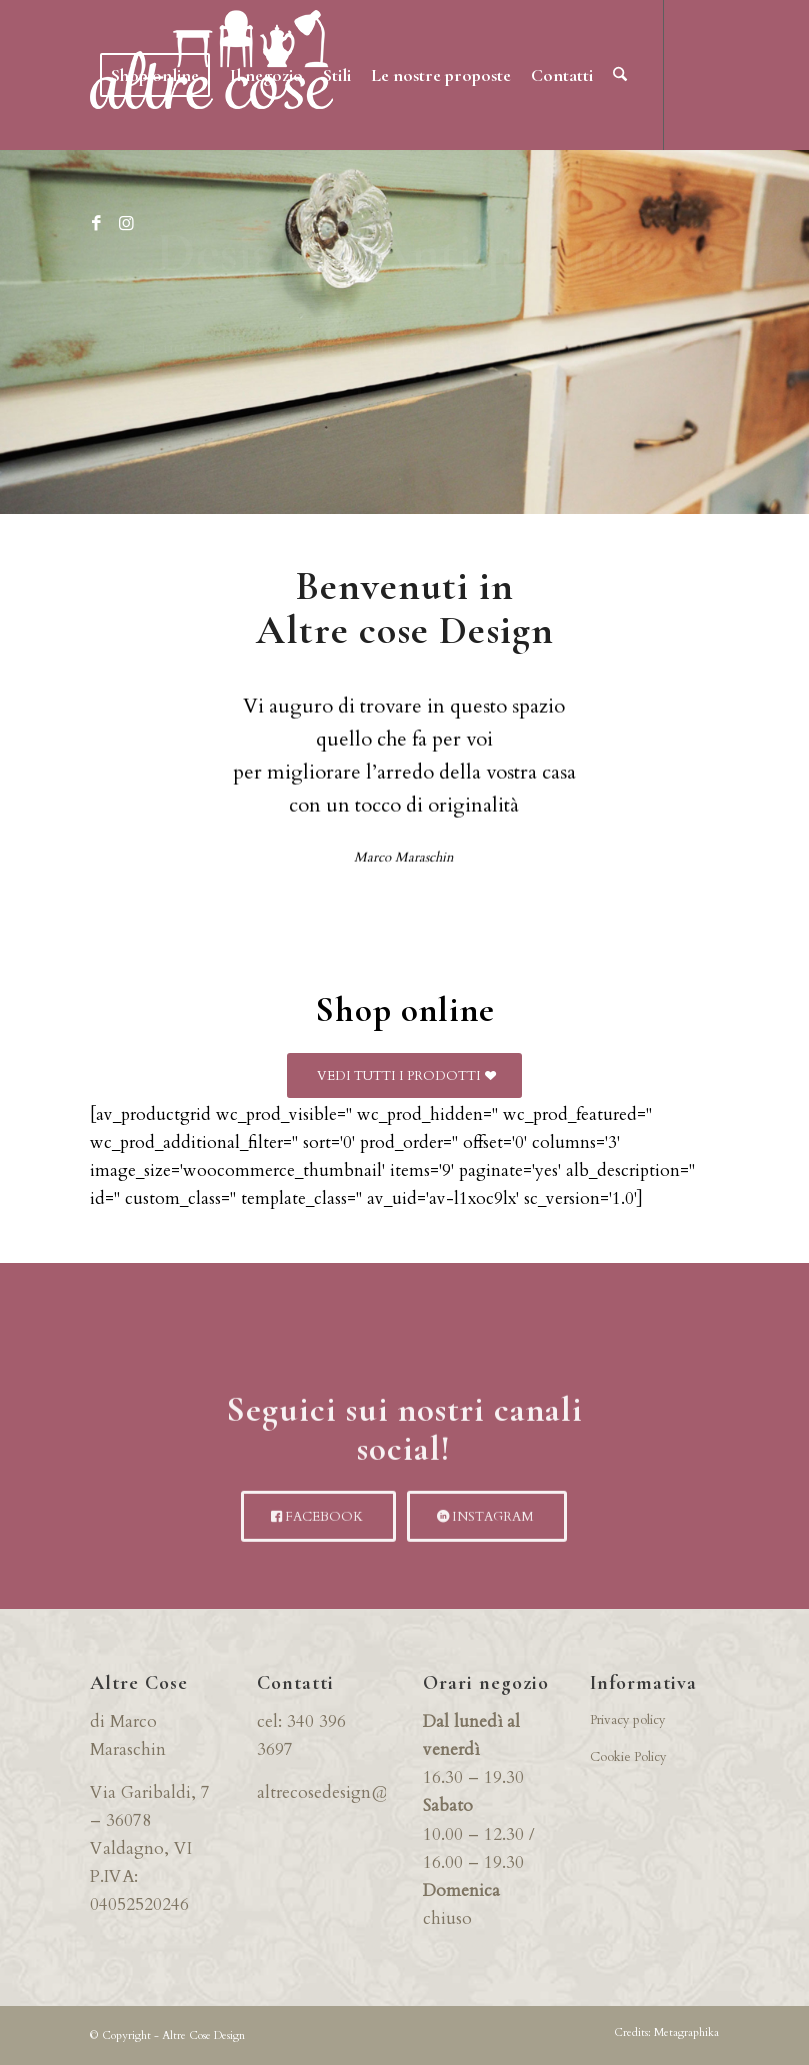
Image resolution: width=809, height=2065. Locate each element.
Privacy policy (628, 1720)
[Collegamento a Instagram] (126, 224)
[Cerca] (620, 75)
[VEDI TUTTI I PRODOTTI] (404, 1076)
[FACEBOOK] (318, 1542)
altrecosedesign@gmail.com (363, 1792)
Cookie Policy (628, 1757)
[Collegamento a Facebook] (96, 224)
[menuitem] (155, 75)
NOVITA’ (404, 383)
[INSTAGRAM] (487, 1542)
